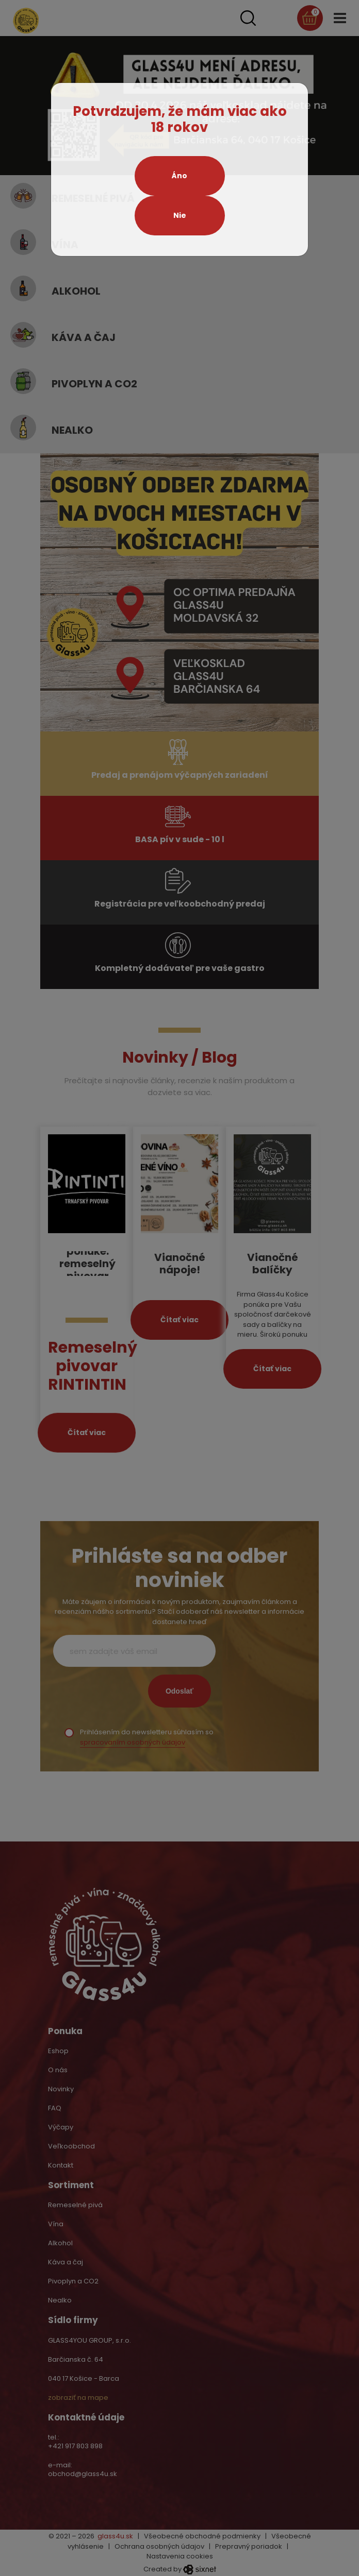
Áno (179, 175)
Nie (179, 215)
